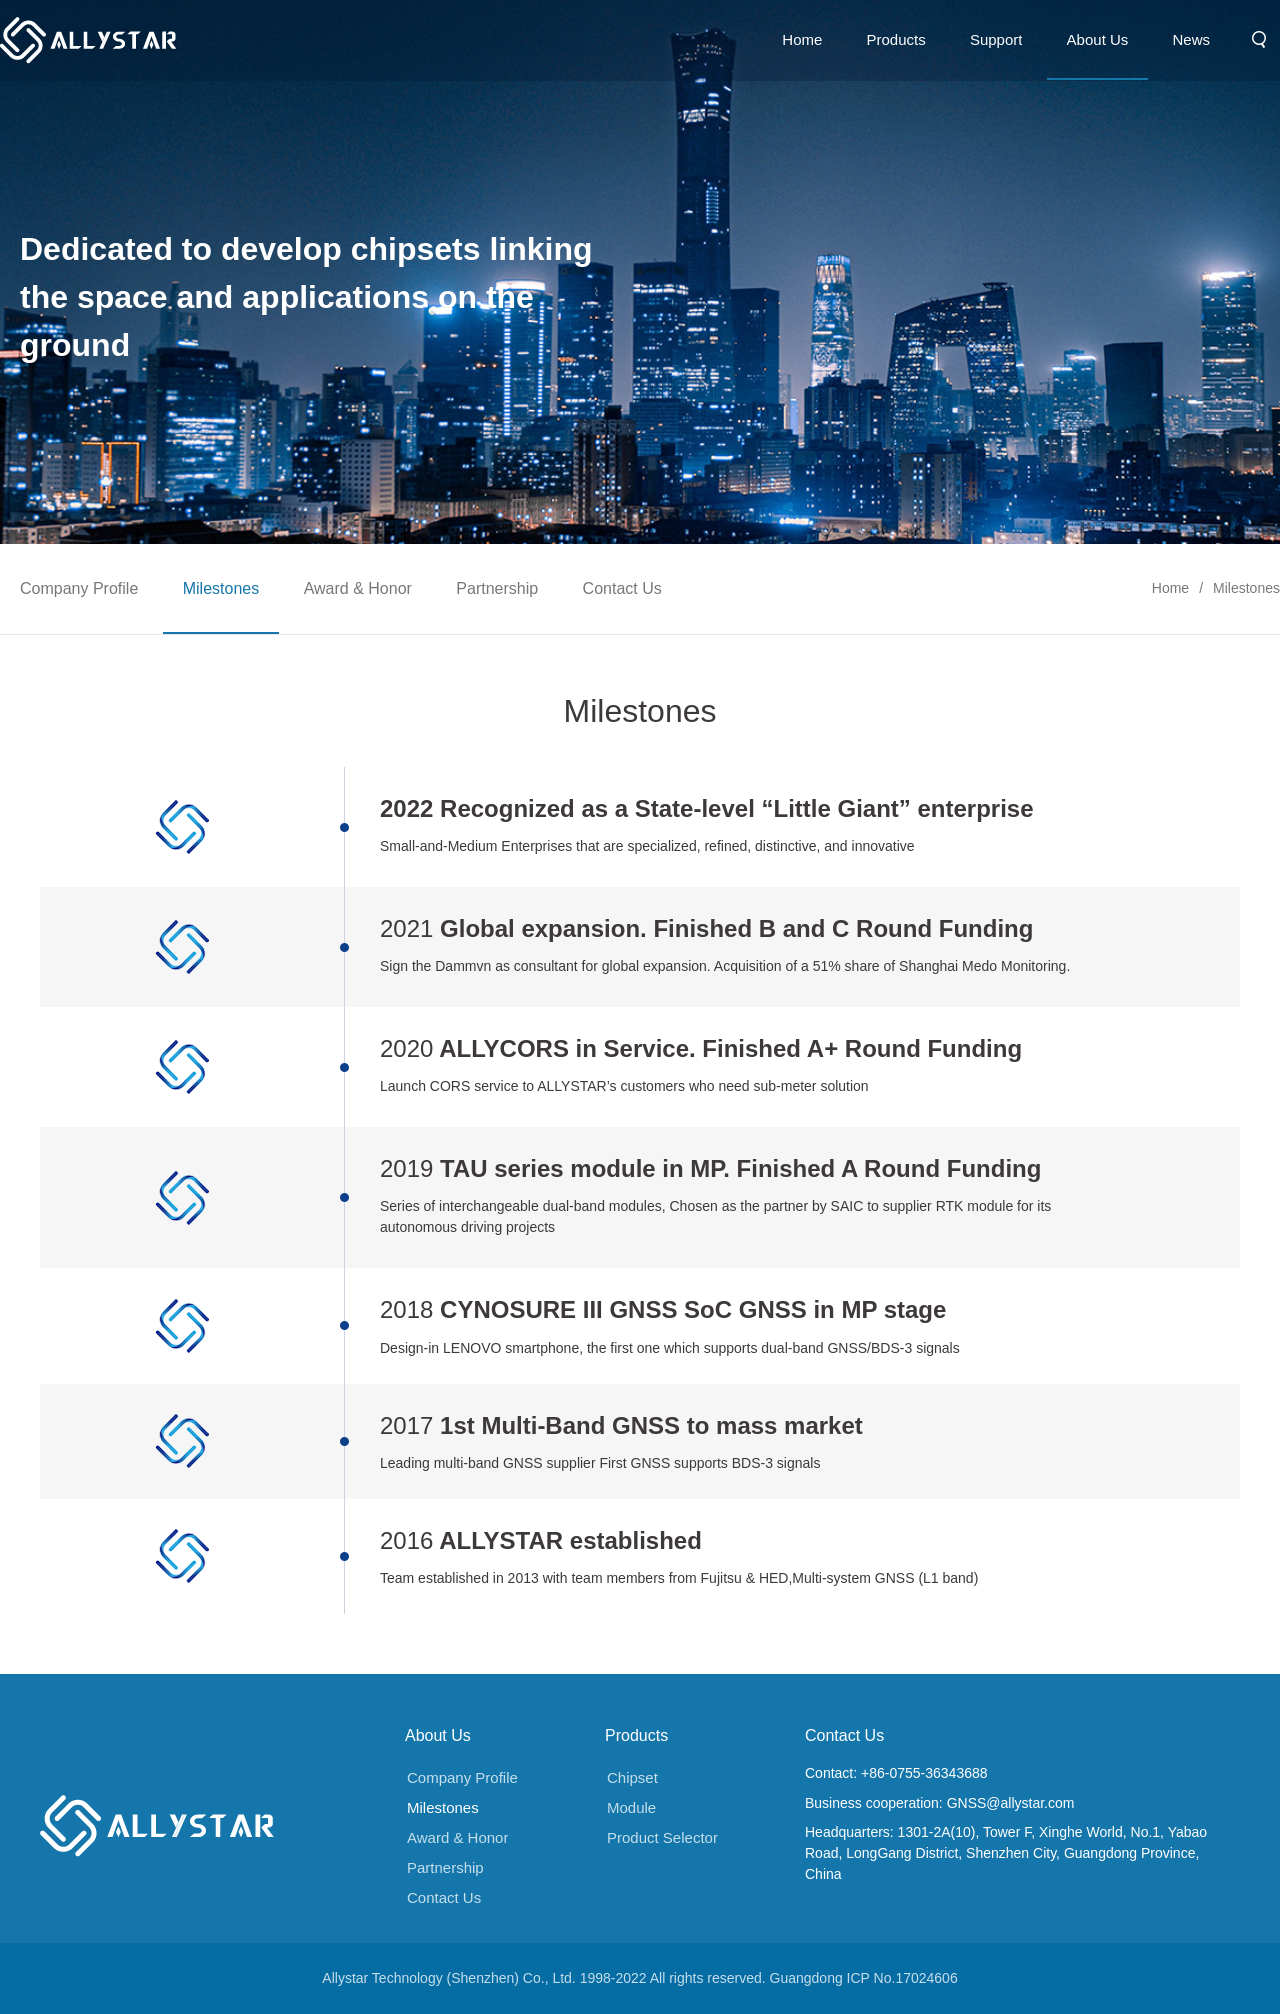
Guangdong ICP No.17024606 (864, 1978)
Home (1170, 580)
